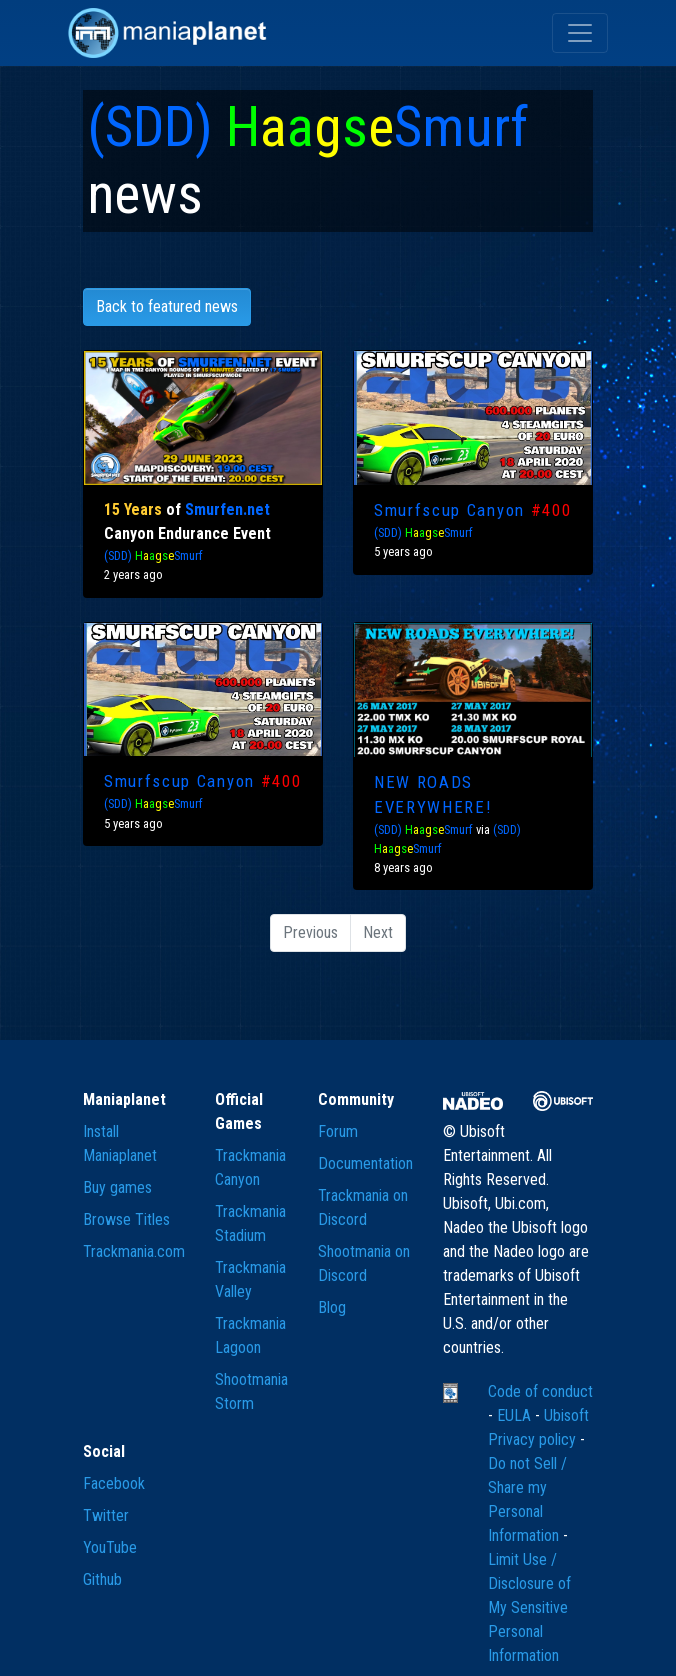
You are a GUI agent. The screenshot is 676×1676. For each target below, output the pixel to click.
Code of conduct (540, 1391)
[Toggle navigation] (580, 33)
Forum (338, 1131)
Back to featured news (167, 306)
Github (102, 1579)
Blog (332, 1307)
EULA (516, 1415)
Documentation (365, 1163)
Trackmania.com (134, 1251)
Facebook (114, 1483)
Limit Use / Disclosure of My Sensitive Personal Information (529, 1607)
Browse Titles (126, 1219)
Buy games (117, 1187)
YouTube (110, 1547)
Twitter (106, 1515)
